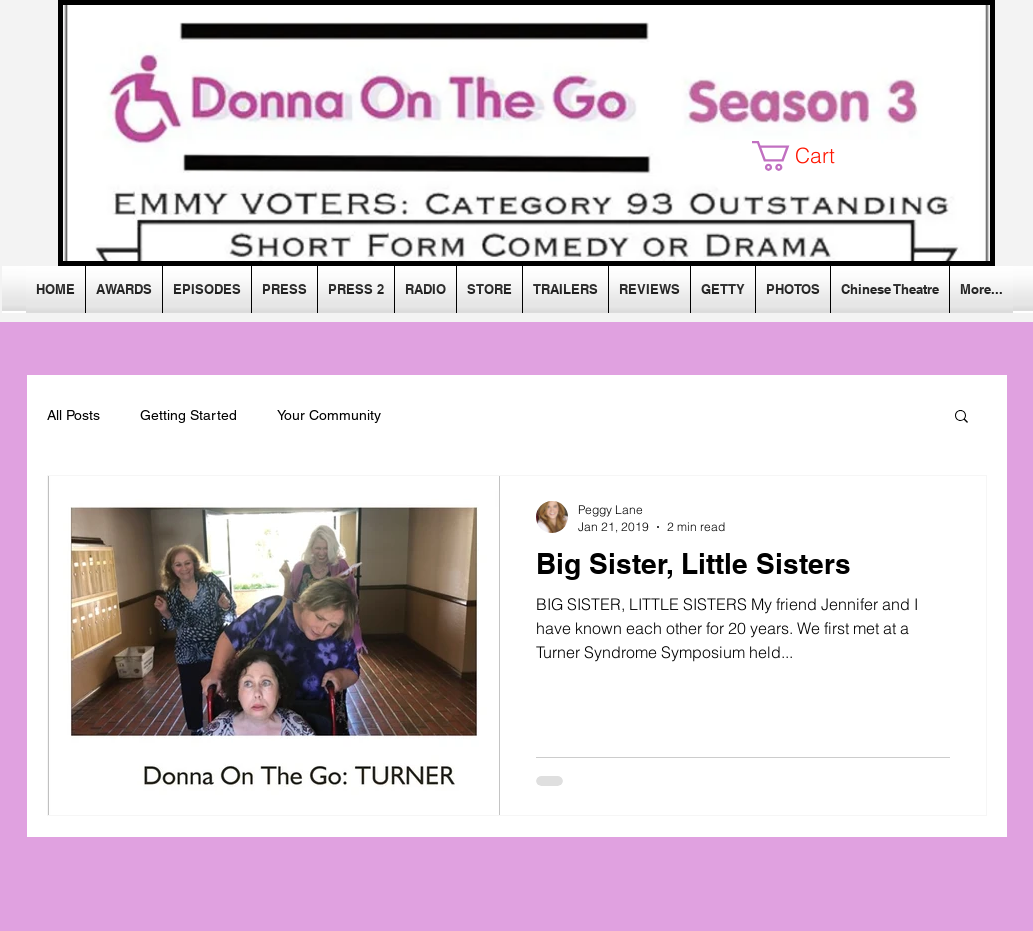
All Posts (73, 415)
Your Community (329, 415)
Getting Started (188, 415)
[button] (808, 156)
